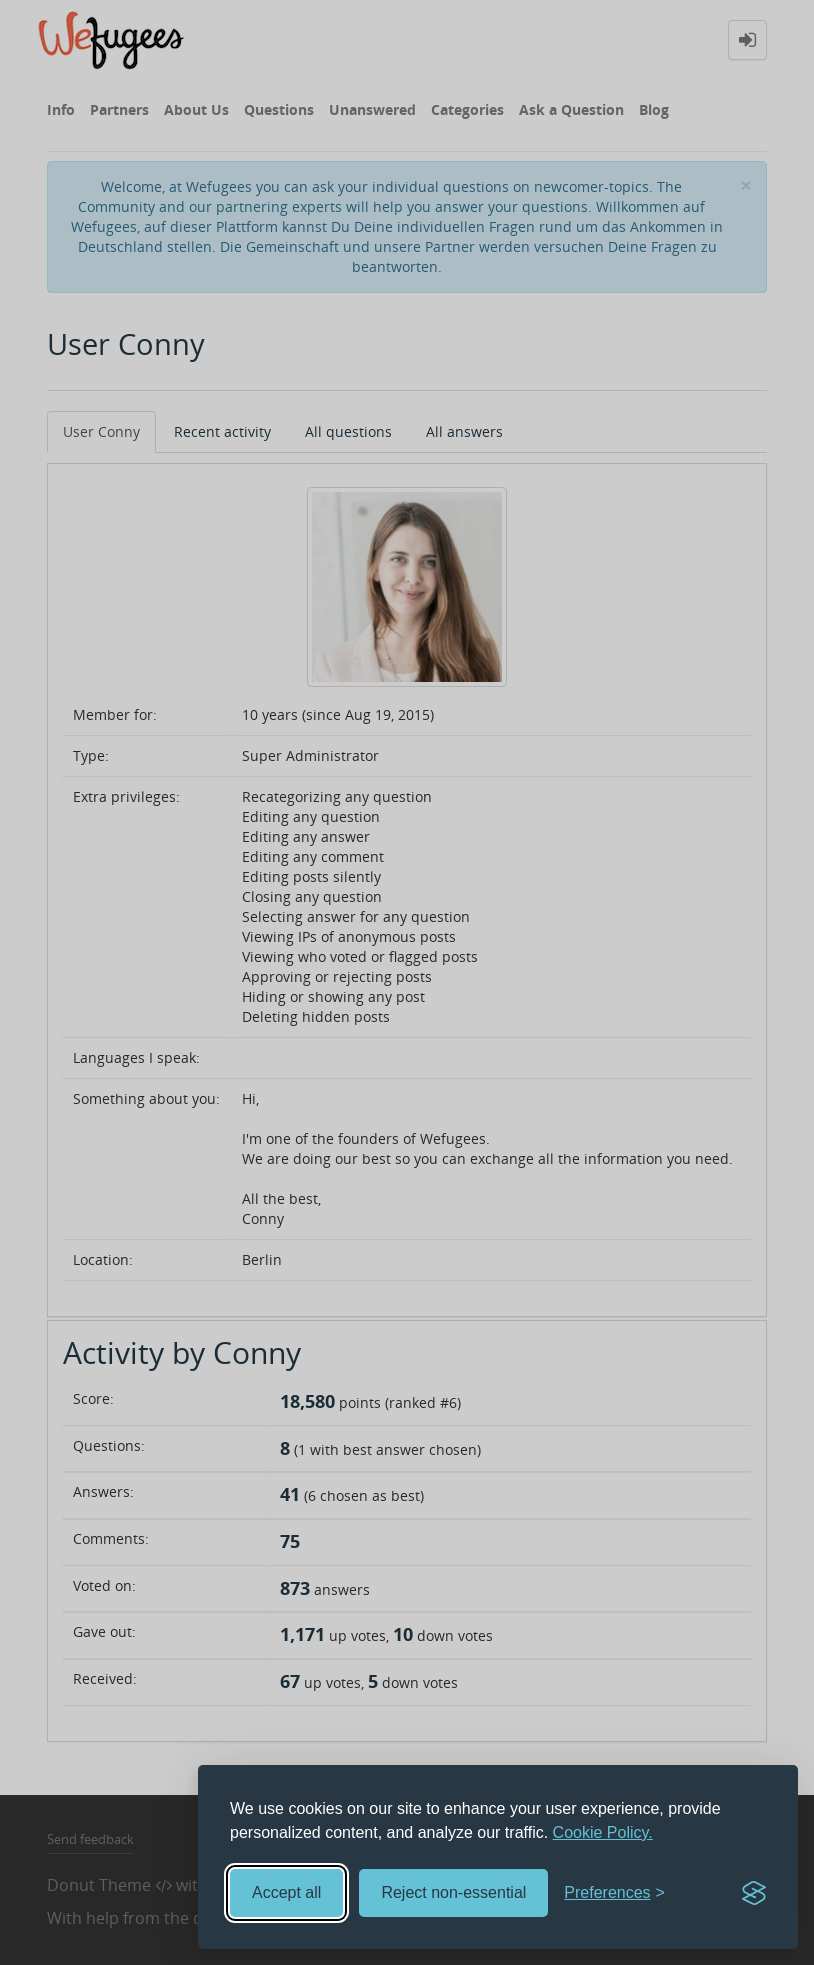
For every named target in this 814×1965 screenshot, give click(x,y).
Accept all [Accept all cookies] (286, 1892)
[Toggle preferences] (614, 1893)
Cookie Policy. (603, 1832)
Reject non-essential (453, 1892)
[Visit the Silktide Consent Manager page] (754, 1893)
